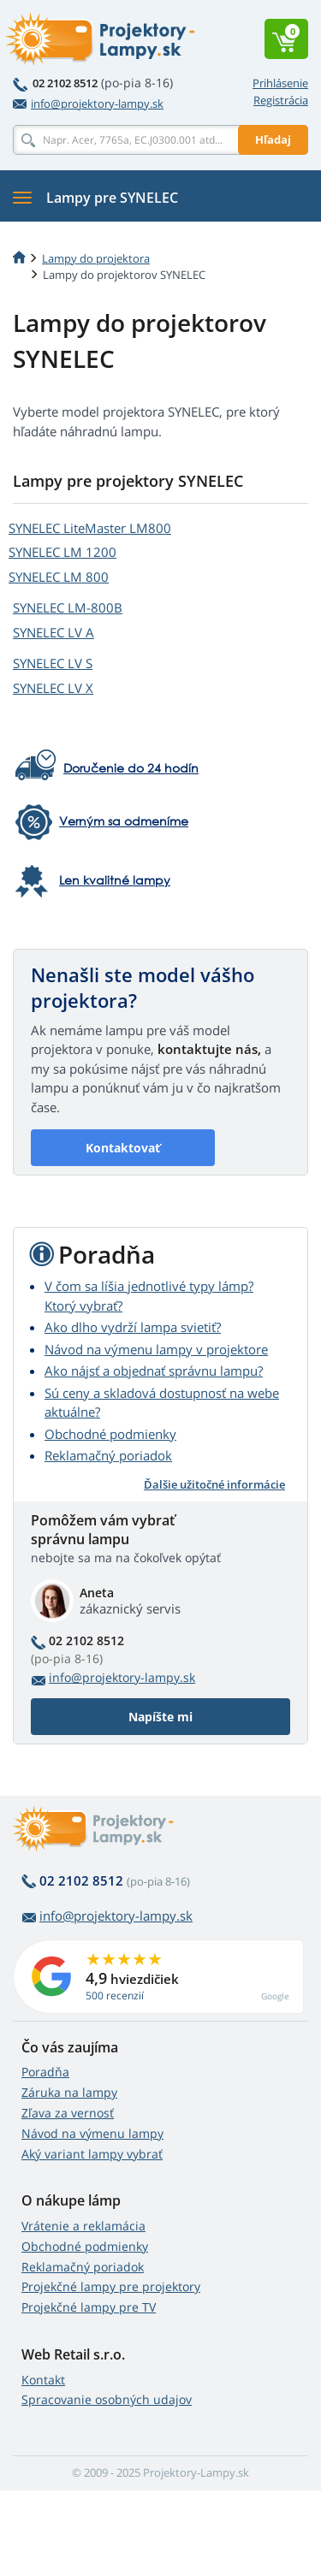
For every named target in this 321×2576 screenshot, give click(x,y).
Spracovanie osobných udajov (106, 2399)
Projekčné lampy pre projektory (110, 2286)
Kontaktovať (123, 1148)
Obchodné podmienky (110, 1433)
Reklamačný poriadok (108, 1455)
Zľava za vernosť (67, 2113)
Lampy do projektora (96, 258)
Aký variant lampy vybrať (92, 2154)
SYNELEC (90, 527)
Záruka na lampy (69, 2092)
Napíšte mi (160, 1716)
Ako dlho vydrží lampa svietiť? (133, 1326)
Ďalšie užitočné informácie (214, 1484)
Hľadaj (273, 139)
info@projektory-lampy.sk (88, 103)
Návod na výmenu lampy (92, 2133)
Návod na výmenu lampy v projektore (156, 1349)
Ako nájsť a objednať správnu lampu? (154, 1370)
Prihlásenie (280, 83)
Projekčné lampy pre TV (88, 2307)
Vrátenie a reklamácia (83, 2226)
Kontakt (43, 2380)
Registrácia (280, 100)
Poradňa (45, 2072)
